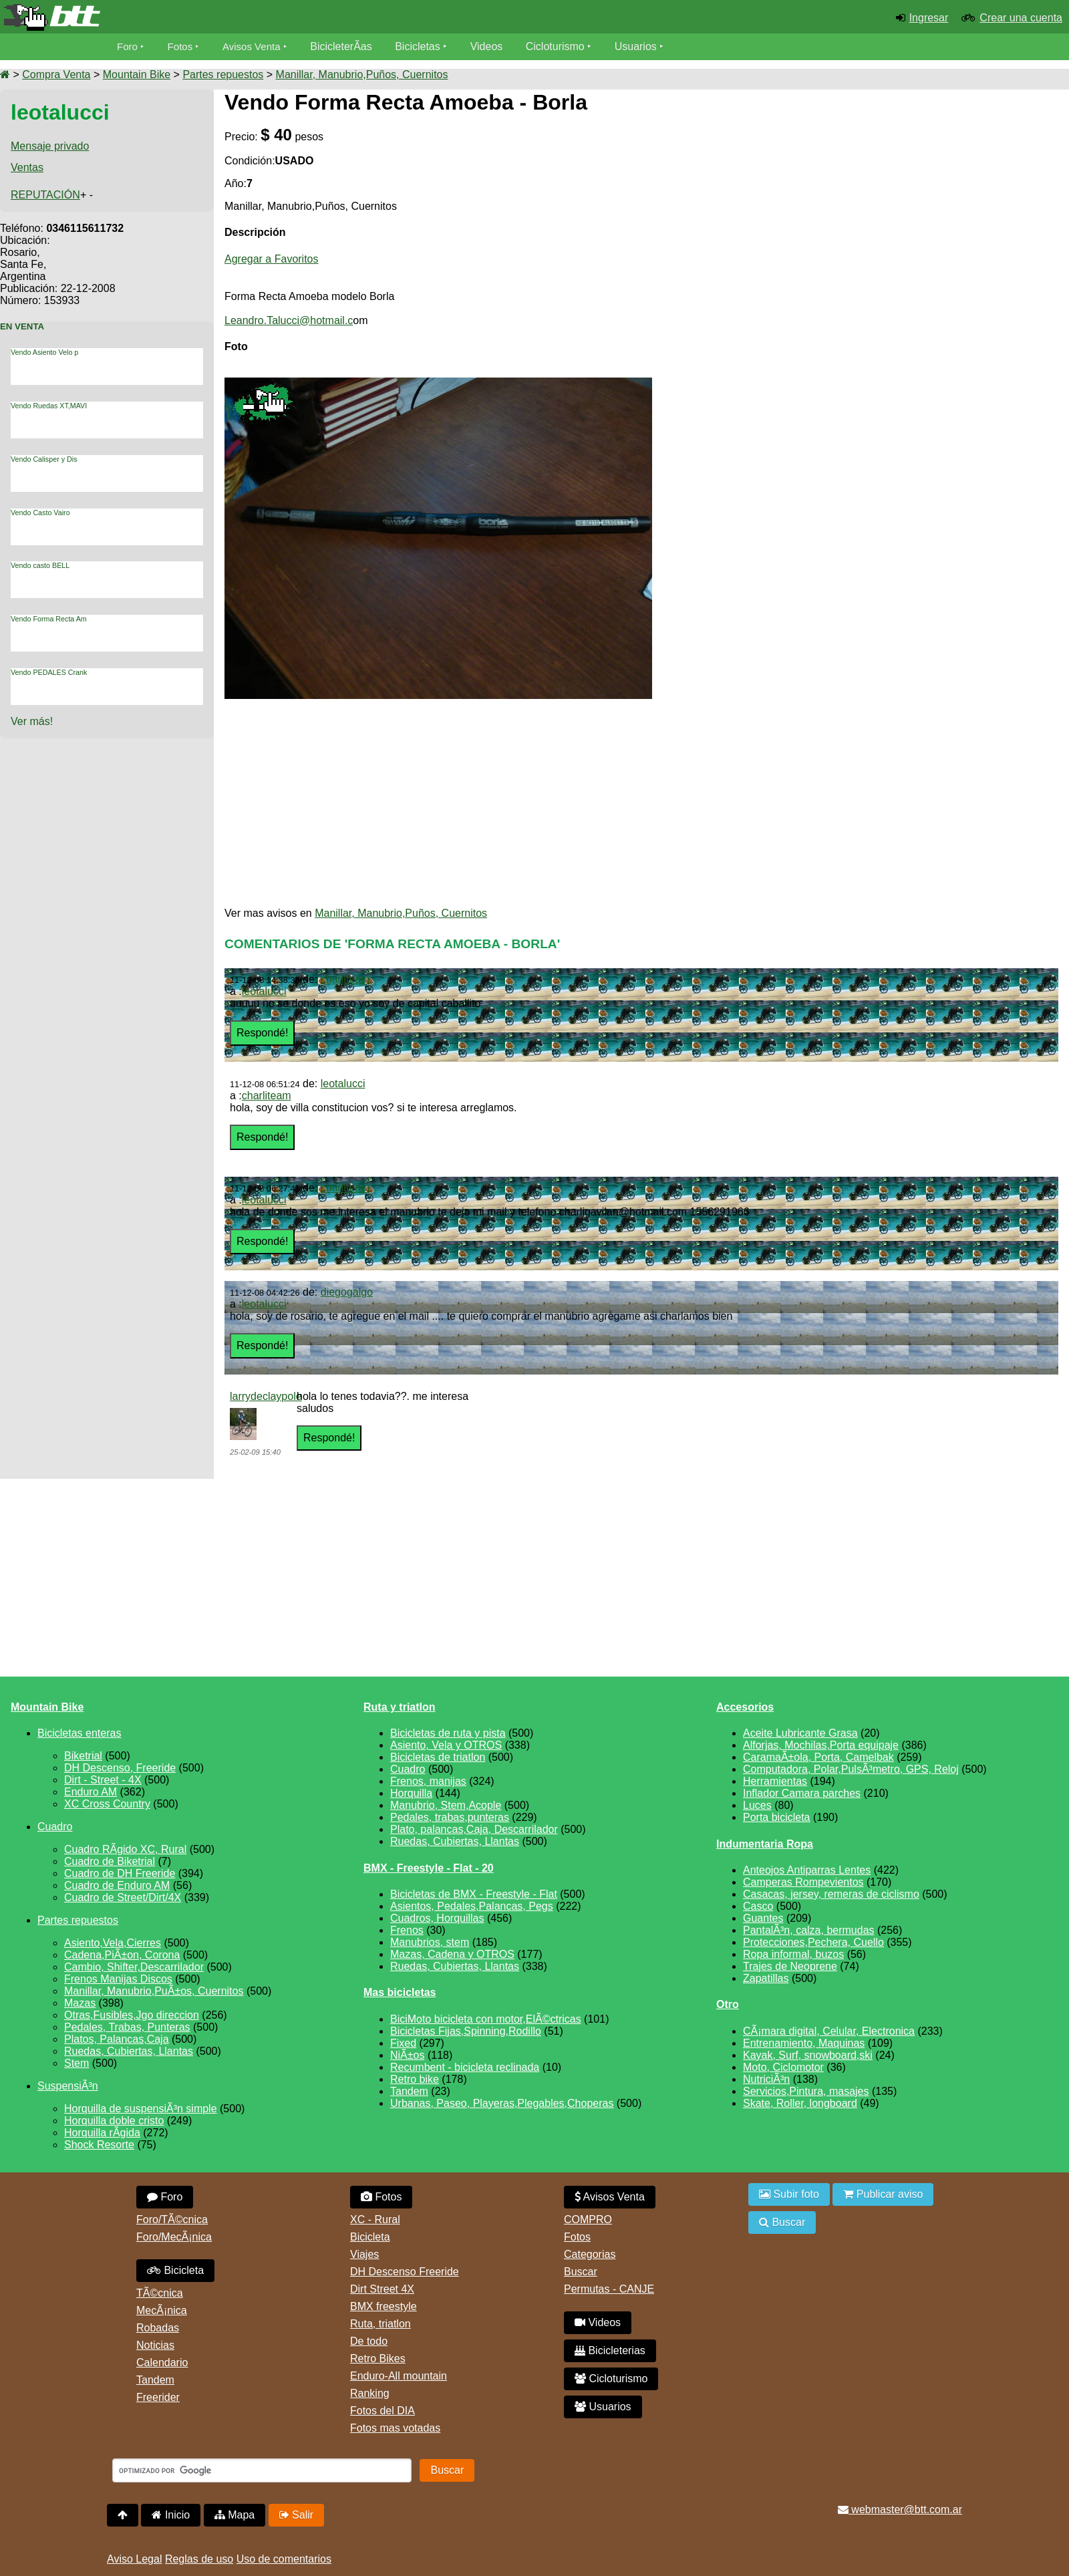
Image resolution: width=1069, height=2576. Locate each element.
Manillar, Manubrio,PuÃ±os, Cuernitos (153, 1991)
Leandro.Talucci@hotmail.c (288, 320)
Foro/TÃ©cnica (172, 2219)
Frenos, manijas (428, 1781)
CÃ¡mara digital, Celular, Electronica (829, 2031)
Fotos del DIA (382, 2410)
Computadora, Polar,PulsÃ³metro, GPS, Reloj (851, 1769)
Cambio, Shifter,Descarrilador (134, 1967)
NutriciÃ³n (766, 2079)
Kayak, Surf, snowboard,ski (808, 2055)
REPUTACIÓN (45, 194)
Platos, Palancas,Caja (116, 2039)
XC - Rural (375, 2219)
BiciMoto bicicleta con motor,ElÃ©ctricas (485, 2019)
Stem (76, 2063)
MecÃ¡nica (161, 2310)
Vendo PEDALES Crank (49, 672)
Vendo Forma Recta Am (49, 619)
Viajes (364, 2254)
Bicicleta (175, 2270)
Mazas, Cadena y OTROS (452, 1954)
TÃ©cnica (159, 2293)
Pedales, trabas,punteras (449, 1817)
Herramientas (775, 1781)
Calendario (162, 2362)
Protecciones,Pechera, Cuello (813, 1942)
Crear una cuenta (1020, 17)
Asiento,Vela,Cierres (112, 1943)
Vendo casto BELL (40, 565)
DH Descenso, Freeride (120, 1767)
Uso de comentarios (284, 2559)
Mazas (80, 2003)
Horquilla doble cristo (114, 2120)
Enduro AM (90, 1792)
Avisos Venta (256, 46)
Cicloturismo (561, 46)
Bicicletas (426, 46)
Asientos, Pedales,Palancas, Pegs (471, 1906)
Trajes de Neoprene (790, 1966)
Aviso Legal (134, 2559)
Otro (727, 2004)
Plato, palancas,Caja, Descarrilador (474, 1829)
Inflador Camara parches (802, 1793)
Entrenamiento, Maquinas (804, 2043)
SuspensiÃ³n (67, 2086)
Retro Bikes (378, 2358)
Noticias (155, 2345)
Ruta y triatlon (399, 1707)
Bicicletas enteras (79, 1733)
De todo (369, 2341)
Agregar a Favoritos (271, 259)
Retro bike (414, 2079)
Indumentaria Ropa (764, 1844)
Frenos (407, 1930)
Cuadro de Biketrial (109, 1861)
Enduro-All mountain (398, 2376)
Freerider (158, 2397)
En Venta (22, 326)
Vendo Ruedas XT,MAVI (49, 406)
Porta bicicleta (776, 1817)
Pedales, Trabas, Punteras (127, 2027)
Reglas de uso (199, 2559)
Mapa (234, 2515)
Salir (296, 2515)
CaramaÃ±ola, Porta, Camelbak (818, 1757)
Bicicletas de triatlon (437, 1757)
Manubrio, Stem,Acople (445, 1805)
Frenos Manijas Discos (118, 1979)
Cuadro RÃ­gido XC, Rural (125, 1849)
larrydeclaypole (266, 1396)
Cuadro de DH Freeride (119, 1873)
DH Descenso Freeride (404, 2271)
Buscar (580, 2271)
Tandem (409, 2091)
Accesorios (745, 1707)
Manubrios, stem (429, 1942)
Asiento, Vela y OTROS (446, 1745)
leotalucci (264, 991)
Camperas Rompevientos (803, 1882)
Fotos (182, 46)
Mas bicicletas (399, 1992)
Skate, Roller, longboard (800, 2103)
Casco (758, 1906)
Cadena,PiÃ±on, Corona (122, 1955)
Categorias (589, 2254)
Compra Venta (56, 74)
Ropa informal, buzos (793, 1954)
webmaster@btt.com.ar (900, 2509)
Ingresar (929, 17)
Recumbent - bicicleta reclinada (464, 2067)
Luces (757, 1805)
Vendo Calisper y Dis (44, 459)
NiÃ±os (407, 2055)
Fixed (403, 2043)
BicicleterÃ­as (348, 46)
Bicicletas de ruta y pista (448, 1733)
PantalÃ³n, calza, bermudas (809, 1930)
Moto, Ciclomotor (783, 2067)
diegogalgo (347, 1292)
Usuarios (642, 46)
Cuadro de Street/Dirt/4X (122, 1897)
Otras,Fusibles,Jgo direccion (131, 2015)
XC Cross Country (107, 1804)
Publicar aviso (883, 2194)
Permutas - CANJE (609, 2289)
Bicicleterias (610, 2350)
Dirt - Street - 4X (103, 1779)
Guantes (763, 1918)
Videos (493, 46)
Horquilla (411, 1793)
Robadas (157, 2327)
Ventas (27, 167)
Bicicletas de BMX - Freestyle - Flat (473, 1894)
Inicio (171, 2515)
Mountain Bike (136, 74)
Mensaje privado (50, 146)
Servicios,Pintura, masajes (806, 2091)
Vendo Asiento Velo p (44, 352)
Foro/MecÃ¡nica (174, 2237)
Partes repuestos (222, 74)
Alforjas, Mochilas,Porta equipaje (821, 1745)
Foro (128, 46)
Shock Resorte (99, 2144)
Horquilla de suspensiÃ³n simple (140, 2108)
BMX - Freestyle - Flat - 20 (428, 1868)
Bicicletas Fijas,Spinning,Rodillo (465, 2031)
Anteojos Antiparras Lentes (807, 1870)
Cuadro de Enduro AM (117, 1885)
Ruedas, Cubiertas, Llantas (128, 2051)
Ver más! (32, 721)
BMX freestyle (383, 2306)
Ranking (370, 2393)
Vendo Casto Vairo (40, 513)
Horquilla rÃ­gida (102, 2132)
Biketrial (83, 1755)
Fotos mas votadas (395, 2428)
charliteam (345, 979)
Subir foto (789, 2194)
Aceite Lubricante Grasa (800, 1733)
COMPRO (588, 2219)
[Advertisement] (946, 208)
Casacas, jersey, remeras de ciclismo (831, 1894)
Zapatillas (765, 1978)
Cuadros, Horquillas (437, 1918)
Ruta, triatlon (380, 2323)
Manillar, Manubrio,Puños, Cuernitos (362, 74)
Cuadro (54, 1826)
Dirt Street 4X (382, 2289)
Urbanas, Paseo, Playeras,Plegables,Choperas (501, 2103)
